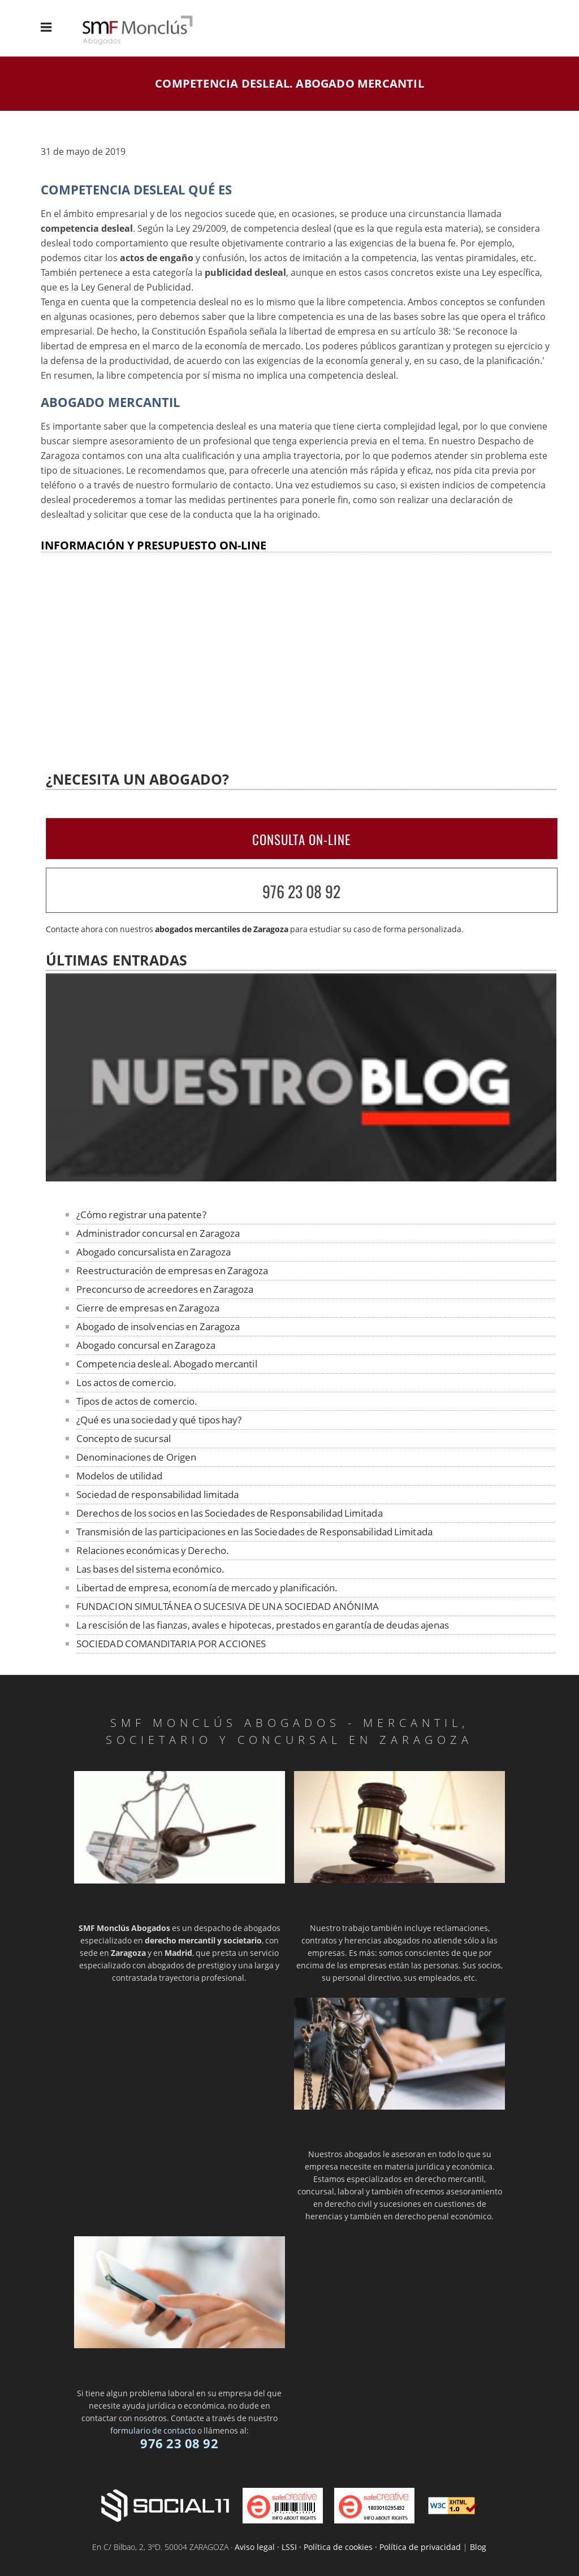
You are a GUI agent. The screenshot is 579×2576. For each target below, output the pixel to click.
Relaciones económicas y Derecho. (152, 1550)
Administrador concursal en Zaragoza (158, 1233)
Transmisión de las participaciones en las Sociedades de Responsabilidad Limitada (254, 1531)
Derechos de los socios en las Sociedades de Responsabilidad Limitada (229, 1512)
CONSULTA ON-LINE (301, 839)
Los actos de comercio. (126, 1382)
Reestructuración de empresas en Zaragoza (172, 1270)
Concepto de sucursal (123, 1438)
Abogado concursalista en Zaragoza (153, 1251)
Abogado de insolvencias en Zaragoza (158, 1326)
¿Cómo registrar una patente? (141, 1214)
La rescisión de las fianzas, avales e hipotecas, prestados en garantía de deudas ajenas (263, 1624)
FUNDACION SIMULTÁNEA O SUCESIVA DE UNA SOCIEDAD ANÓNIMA (227, 1606)
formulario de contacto (153, 2430)
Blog (478, 2547)
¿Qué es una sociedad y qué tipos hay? (159, 1419)
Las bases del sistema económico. (150, 1568)
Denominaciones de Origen (136, 1457)
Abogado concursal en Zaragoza (145, 1345)
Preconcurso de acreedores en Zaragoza (165, 1289)
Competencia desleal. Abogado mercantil (166, 1363)
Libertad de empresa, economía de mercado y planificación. (207, 1587)
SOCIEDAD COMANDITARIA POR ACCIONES (171, 1643)
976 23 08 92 (301, 891)
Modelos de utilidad (119, 1475)
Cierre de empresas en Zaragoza (147, 1307)
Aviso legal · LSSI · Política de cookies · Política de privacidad (348, 2547)
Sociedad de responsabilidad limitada (157, 1494)
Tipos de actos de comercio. (137, 1401)
